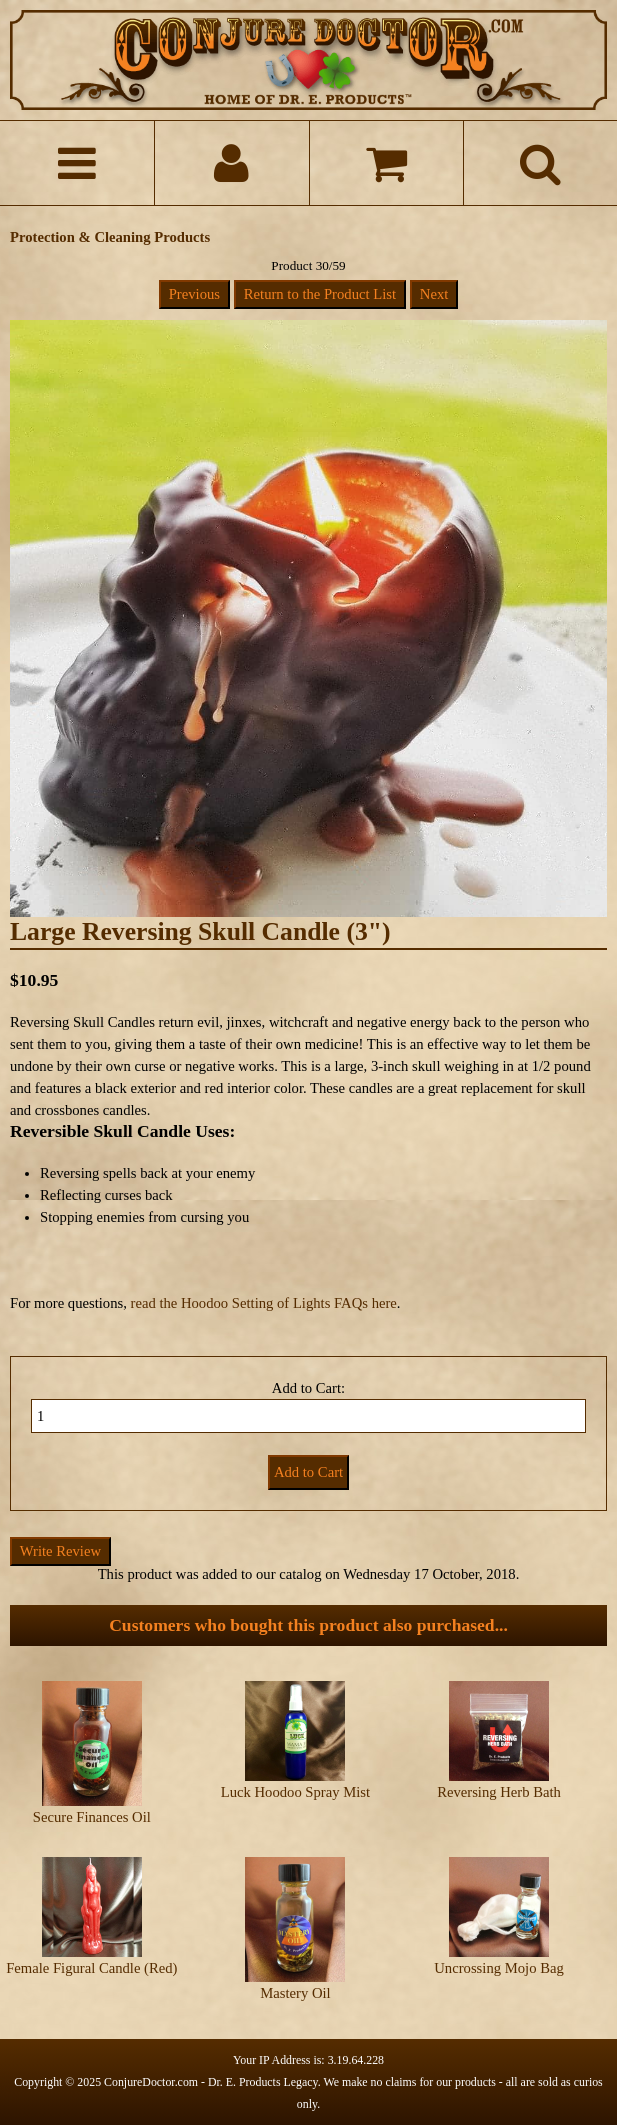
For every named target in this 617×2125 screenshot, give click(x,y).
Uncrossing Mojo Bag (498, 1968)
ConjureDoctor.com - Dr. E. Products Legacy (211, 2082)
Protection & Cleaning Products (110, 237)
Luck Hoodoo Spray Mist (295, 1792)
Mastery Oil (295, 1993)
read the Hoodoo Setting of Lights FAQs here (264, 1303)
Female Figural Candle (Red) (91, 1968)
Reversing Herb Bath (499, 1792)
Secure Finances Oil (92, 1817)
